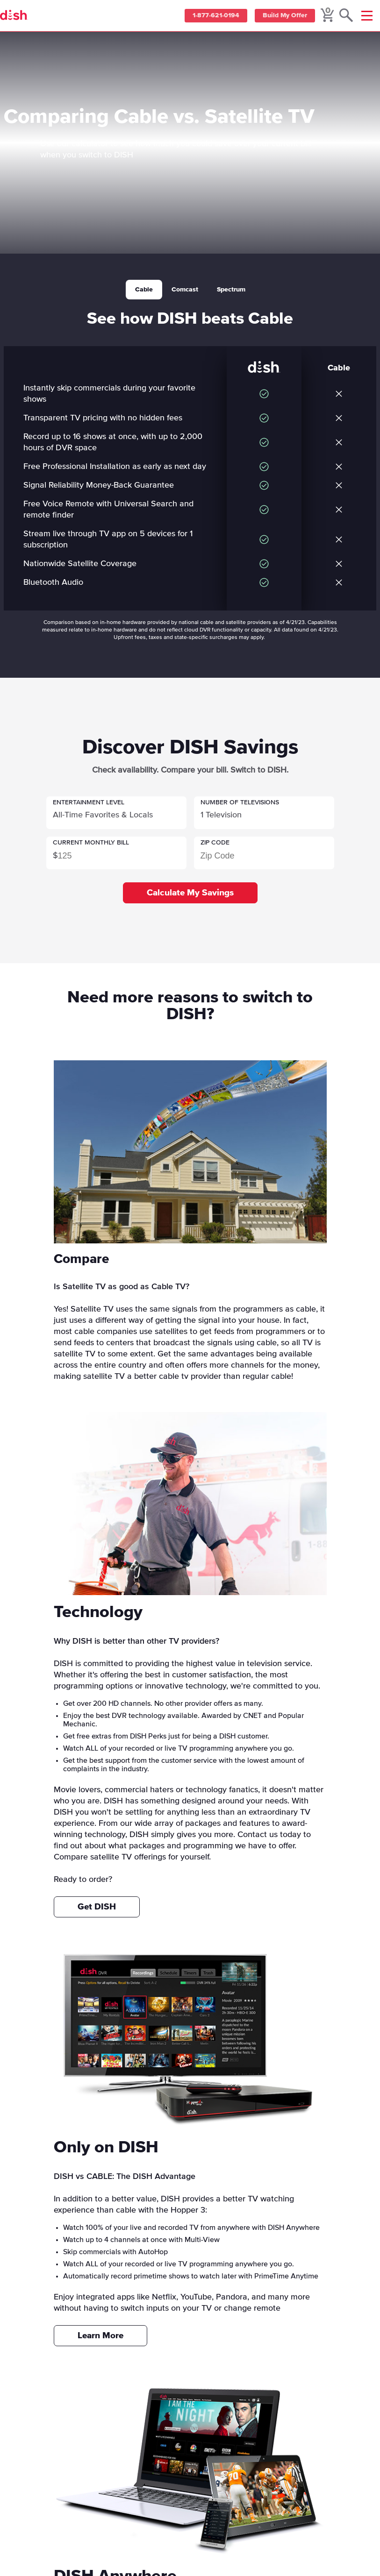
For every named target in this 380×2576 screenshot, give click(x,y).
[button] (116, 812)
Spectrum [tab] (231, 289)
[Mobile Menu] (367, 15)
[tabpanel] (190, 469)
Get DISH (97, 1906)
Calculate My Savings (190, 892)
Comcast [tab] (185, 289)
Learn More (100, 2335)
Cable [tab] (144, 289)
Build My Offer (283, 16)
